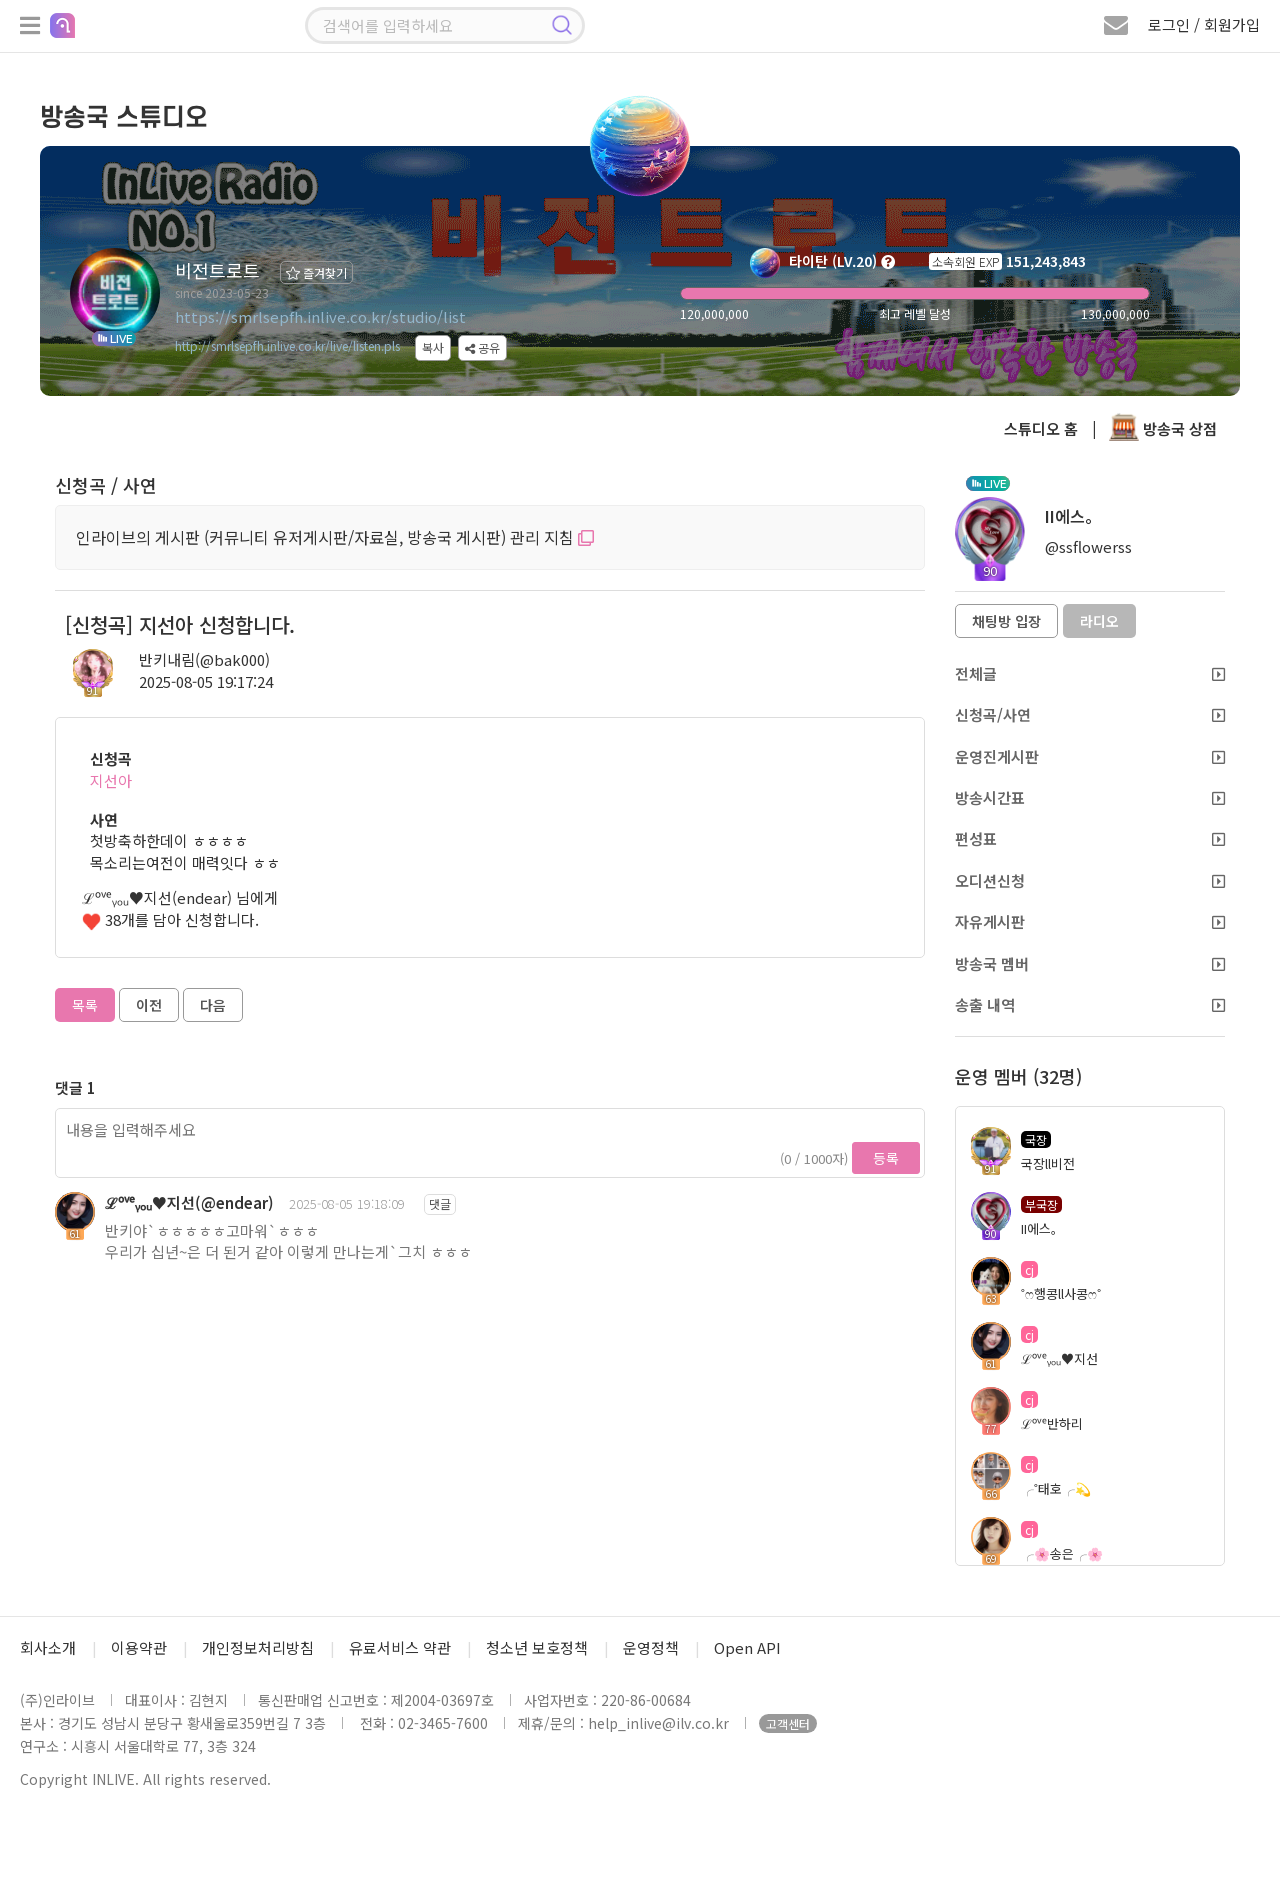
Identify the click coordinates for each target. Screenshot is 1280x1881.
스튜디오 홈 (1041, 428)
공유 (482, 347)
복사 (433, 347)
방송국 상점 (1163, 428)
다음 (213, 1005)
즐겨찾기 (316, 272)
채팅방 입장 (1006, 621)
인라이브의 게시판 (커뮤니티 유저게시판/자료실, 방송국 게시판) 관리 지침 (335, 537)
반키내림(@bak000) (204, 659)
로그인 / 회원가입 (1204, 24)
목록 (85, 1005)
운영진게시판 (1090, 756)
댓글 (440, 1203)
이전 (149, 1005)
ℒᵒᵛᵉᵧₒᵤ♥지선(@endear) (189, 1202)
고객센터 (788, 1723)
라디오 (1099, 621)
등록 (886, 1158)
